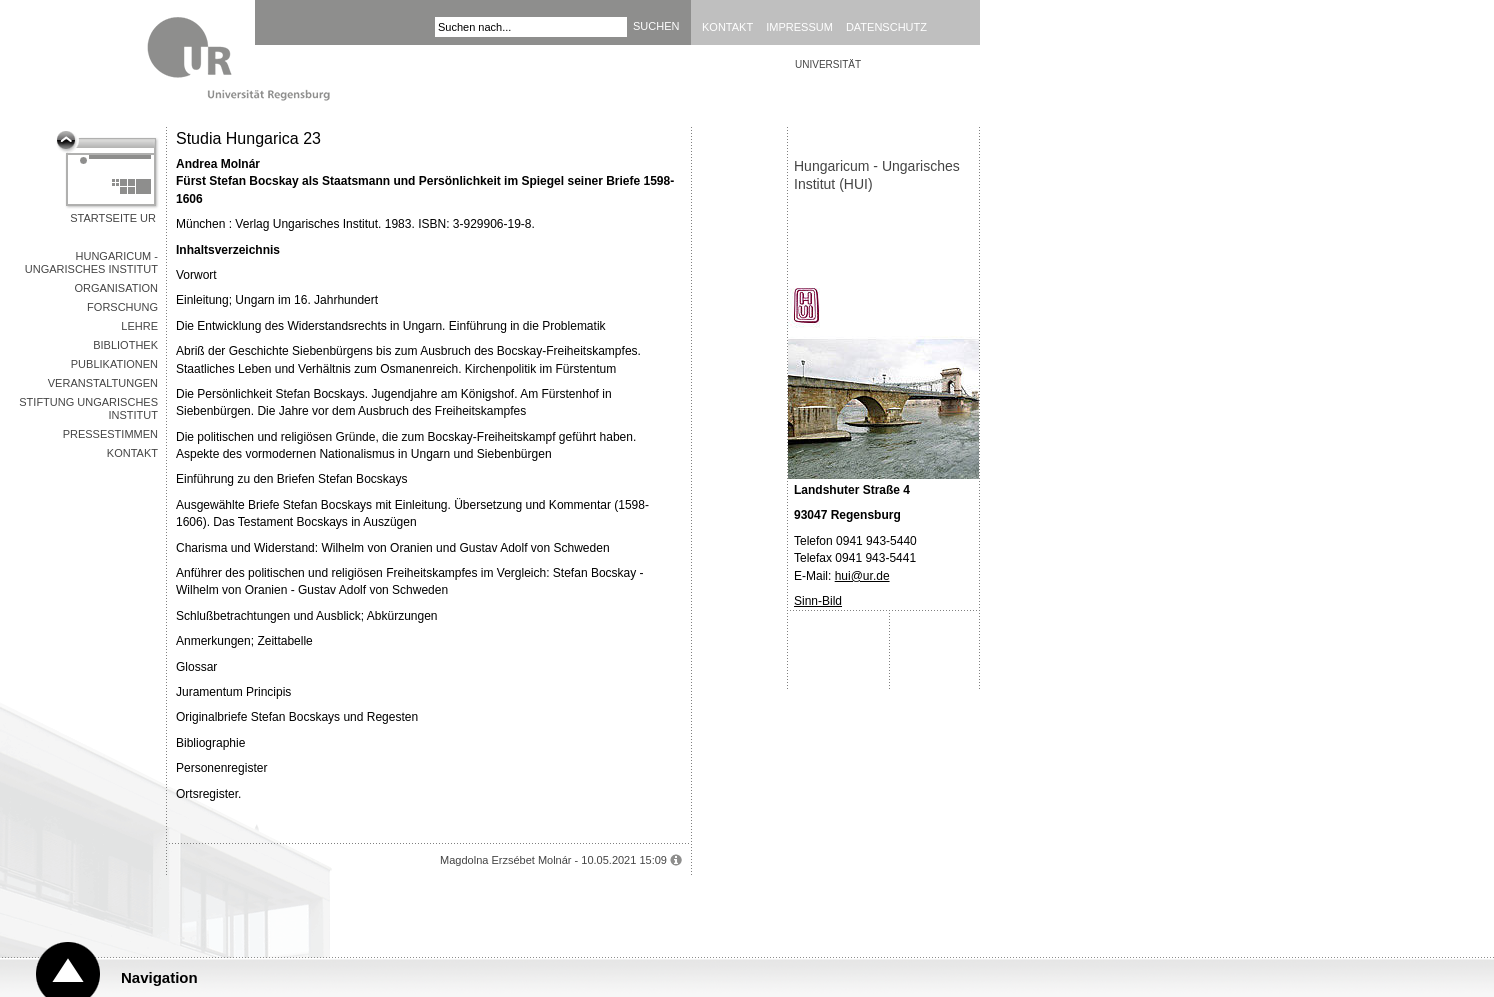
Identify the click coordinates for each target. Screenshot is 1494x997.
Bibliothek (125, 345)
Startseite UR (113, 218)
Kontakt (727, 27)
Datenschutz (886, 27)
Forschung (122, 307)
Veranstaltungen (103, 383)
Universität (828, 64)
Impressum (799, 27)
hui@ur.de (862, 576)
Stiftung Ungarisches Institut (88, 408)
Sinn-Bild (818, 601)
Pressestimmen (110, 434)
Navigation (159, 977)
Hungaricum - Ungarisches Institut (91, 262)
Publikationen (114, 364)
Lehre (139, 326)
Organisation (116, 288)
